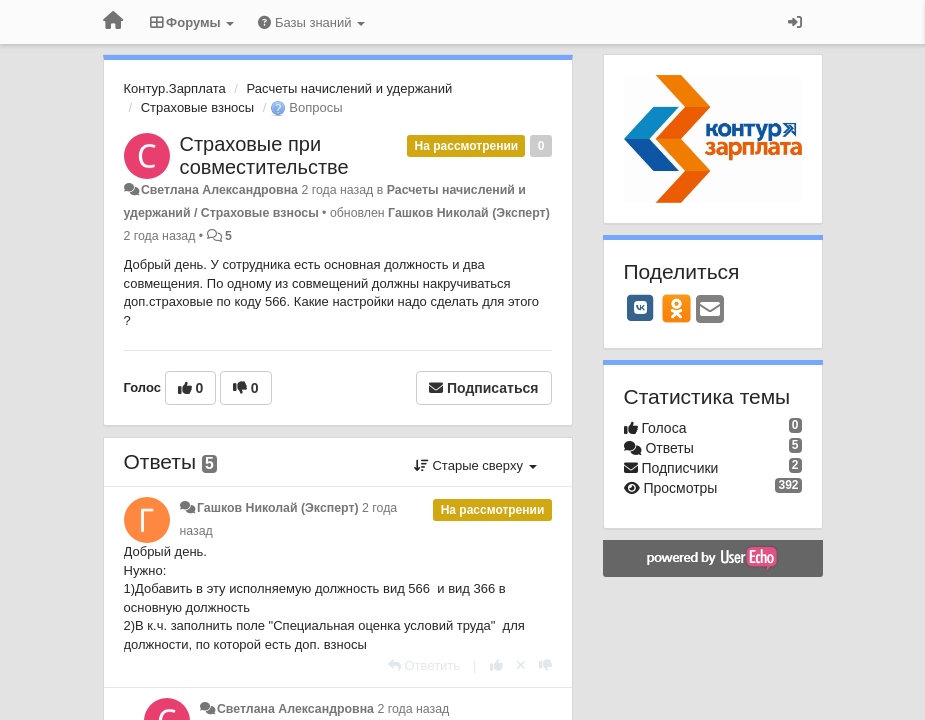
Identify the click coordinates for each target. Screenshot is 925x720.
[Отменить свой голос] (521, 665)
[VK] (641, 308)
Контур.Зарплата (175, 88)
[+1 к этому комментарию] (496, 665)
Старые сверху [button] (475, 465)
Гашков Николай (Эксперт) (469, 213)
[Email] (710, 310)
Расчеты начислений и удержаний (350, 88)
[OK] (676, 308)
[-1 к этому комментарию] (545, 665)
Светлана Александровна (219, 190)
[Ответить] (424, 665)
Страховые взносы (197, 107)
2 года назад (413, 709)
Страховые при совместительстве (264, 155)
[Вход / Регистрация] (795, 22)
